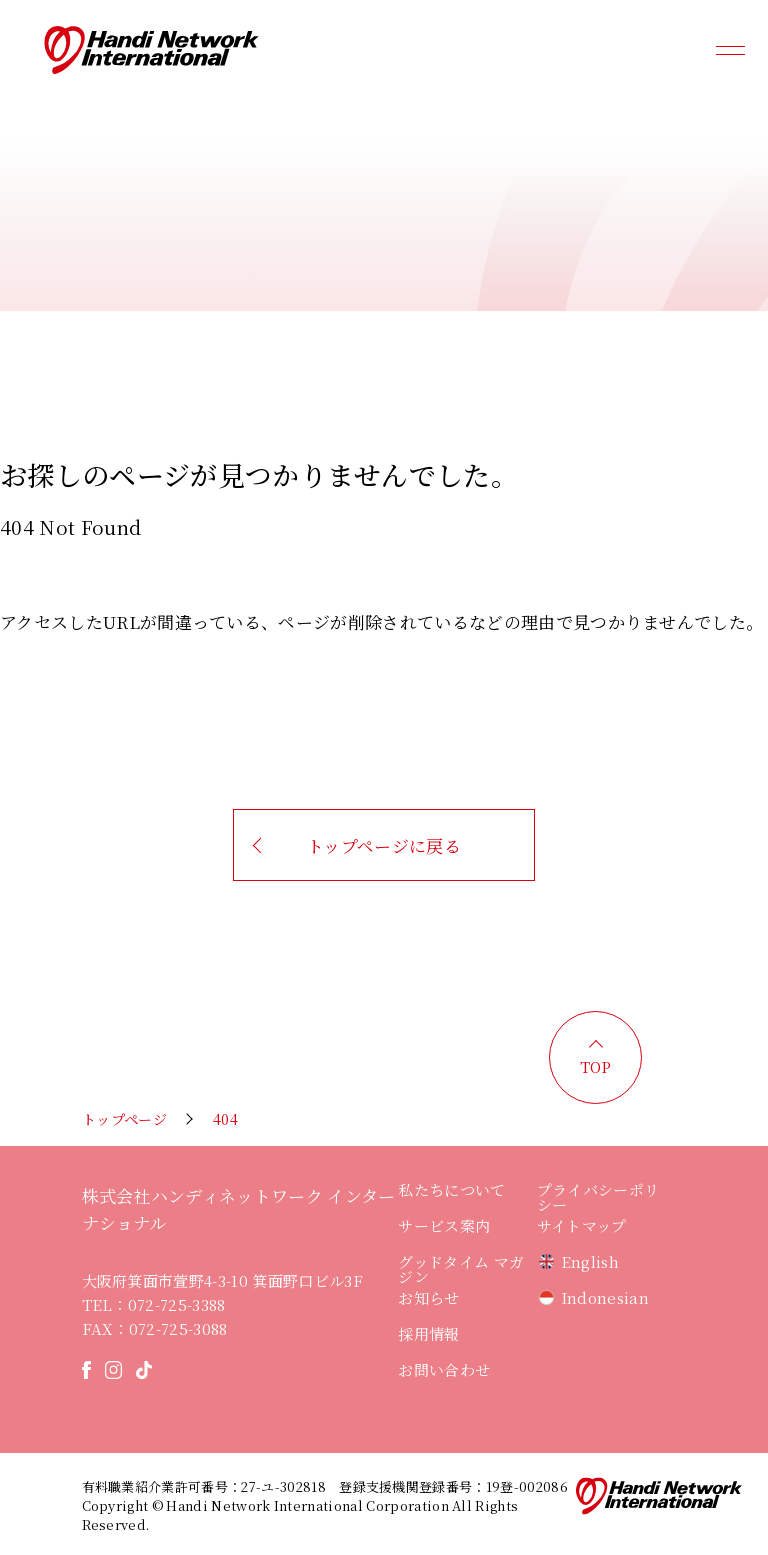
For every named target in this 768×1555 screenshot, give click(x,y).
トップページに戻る (384, 845)
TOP (596, 1066)
